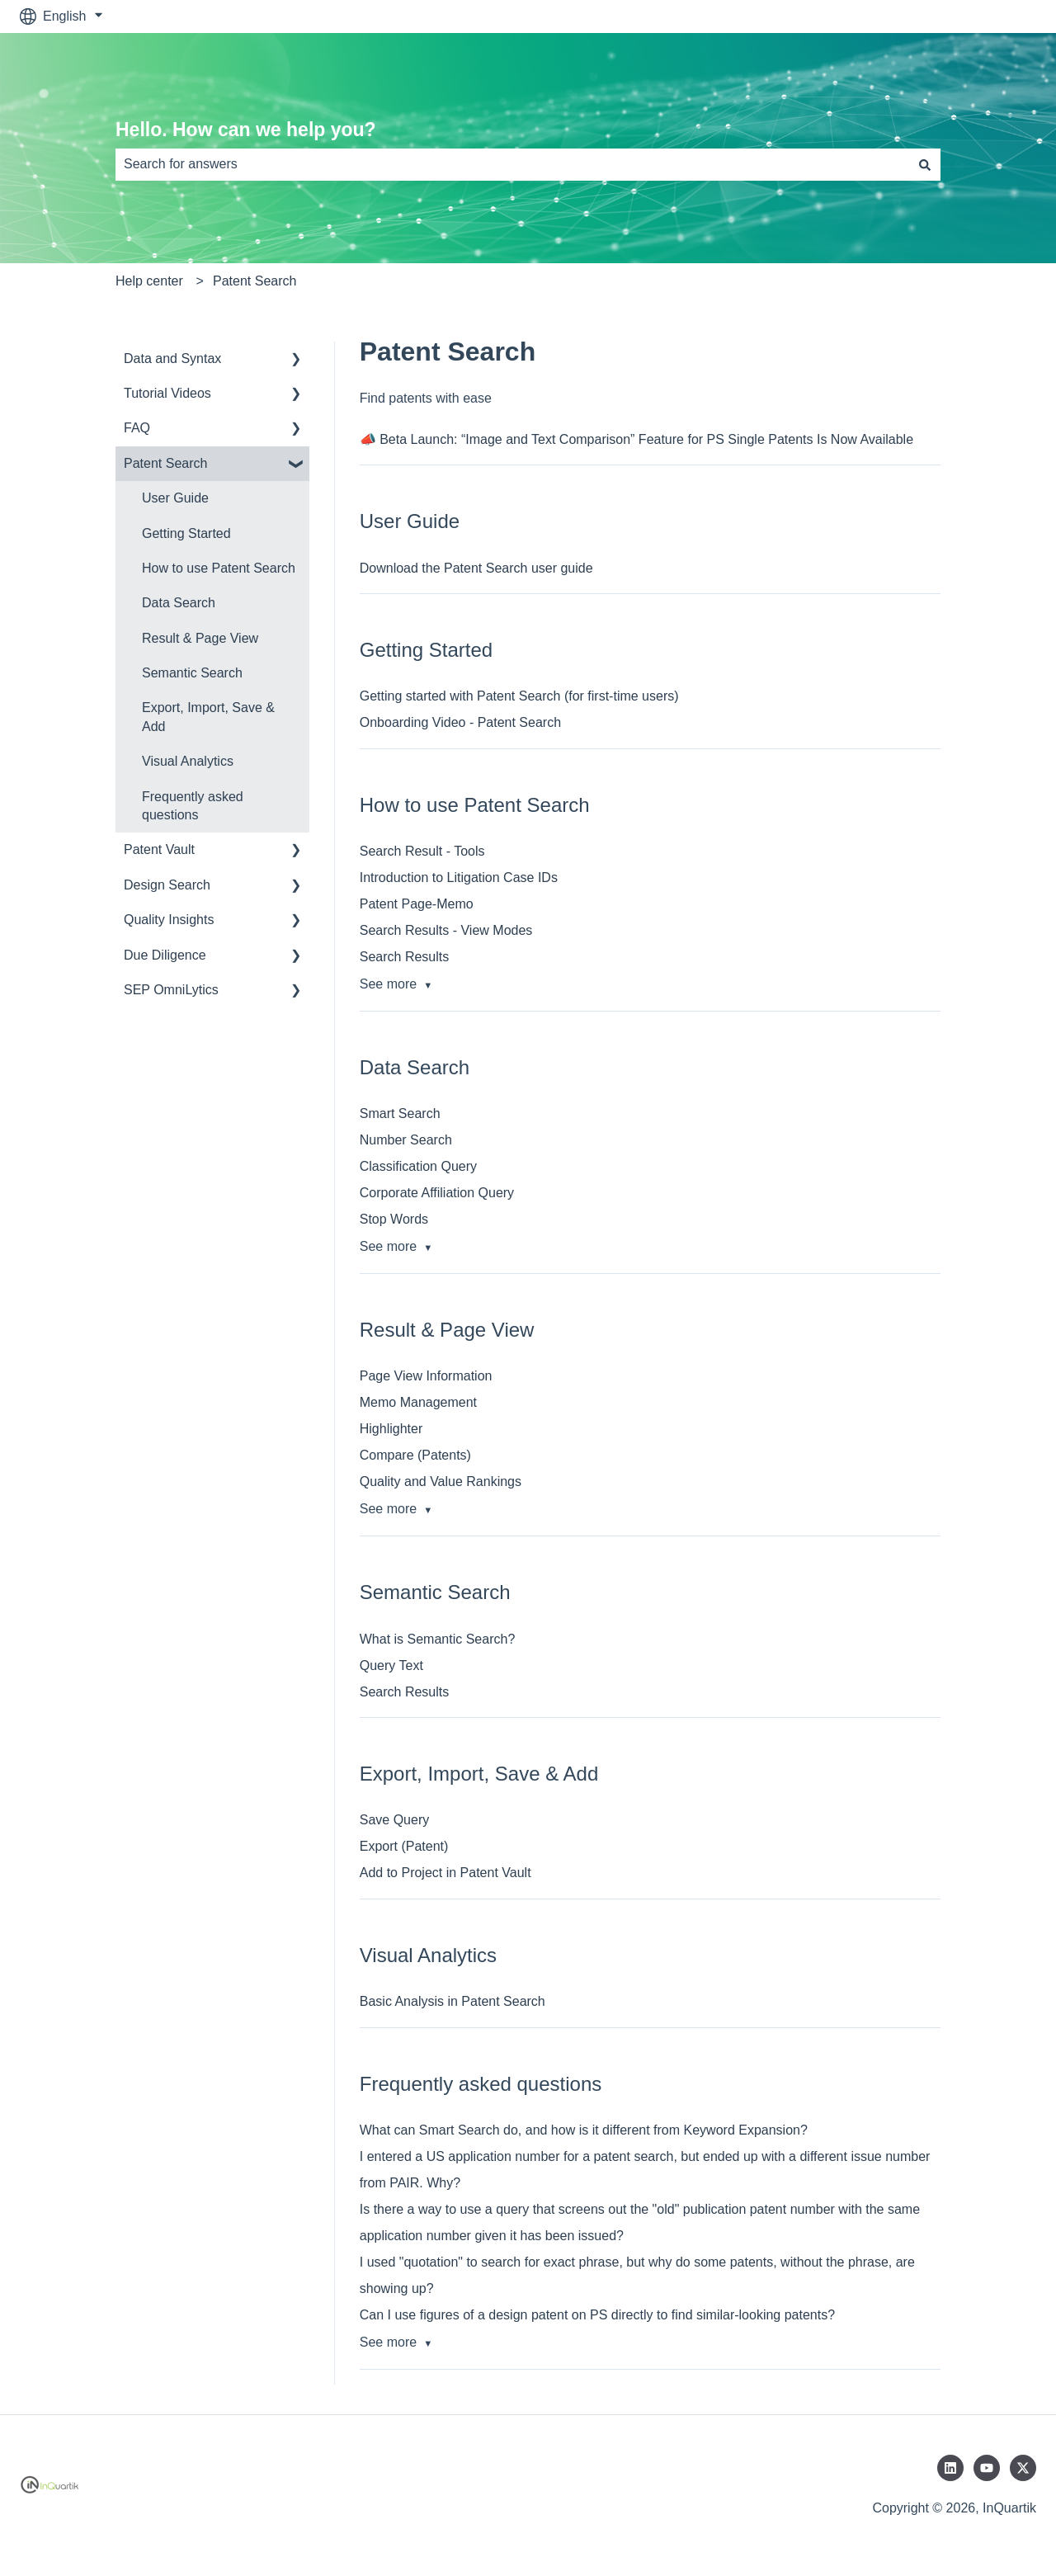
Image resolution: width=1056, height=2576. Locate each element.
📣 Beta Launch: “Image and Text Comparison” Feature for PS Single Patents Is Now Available (636, 439)
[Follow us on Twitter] (1023, 2468)
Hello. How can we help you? (246, 129)
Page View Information (426, 1376)
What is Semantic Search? (438, 1639)
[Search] (924, 164)
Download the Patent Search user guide (476, 568)
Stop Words (394, 1219)
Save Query (394, 1820)
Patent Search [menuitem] (165, 463)
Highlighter (391, 1429)
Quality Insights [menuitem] (169, 920)
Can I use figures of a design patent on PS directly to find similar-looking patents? (597, 2315)
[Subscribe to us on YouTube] (987, 2468)
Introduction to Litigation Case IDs (459, 877)
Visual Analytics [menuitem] (187, 761)
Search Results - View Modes (446, 930)
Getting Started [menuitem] (186, 533)
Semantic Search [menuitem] (192, 673)
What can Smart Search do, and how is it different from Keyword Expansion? (584, 2130)
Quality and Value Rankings (440, 1481)
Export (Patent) (404, 1846)
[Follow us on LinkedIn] (950, 2468)
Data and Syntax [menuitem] (172, 358)
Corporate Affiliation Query (437, 1193)
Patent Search (254, 281)
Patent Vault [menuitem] (159, 849)
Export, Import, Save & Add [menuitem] (208, 717)
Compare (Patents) (415, 1455)
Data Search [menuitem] (178, 603)
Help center (149, 281)
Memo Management (418, 1402)
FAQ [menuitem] (137, 428)
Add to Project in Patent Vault (445, 1873)
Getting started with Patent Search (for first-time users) (519, 696)
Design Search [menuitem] (167, 885)
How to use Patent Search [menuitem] (218, 568)
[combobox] (512, 164)
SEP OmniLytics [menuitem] (171, 990)
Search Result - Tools (422, 851)
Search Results (405, 957)
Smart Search (400, 1113)
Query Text (391, 1665)
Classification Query (418, 1166)
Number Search (406, 1140)
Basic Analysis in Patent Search (452, 2001)
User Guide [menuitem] (175, 498)
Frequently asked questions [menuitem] (192, 806)
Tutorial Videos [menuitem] (167, 393)
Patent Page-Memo (417, 904)
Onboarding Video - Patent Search (460, 722)
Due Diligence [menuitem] (165, 955)
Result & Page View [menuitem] (200, 638)
